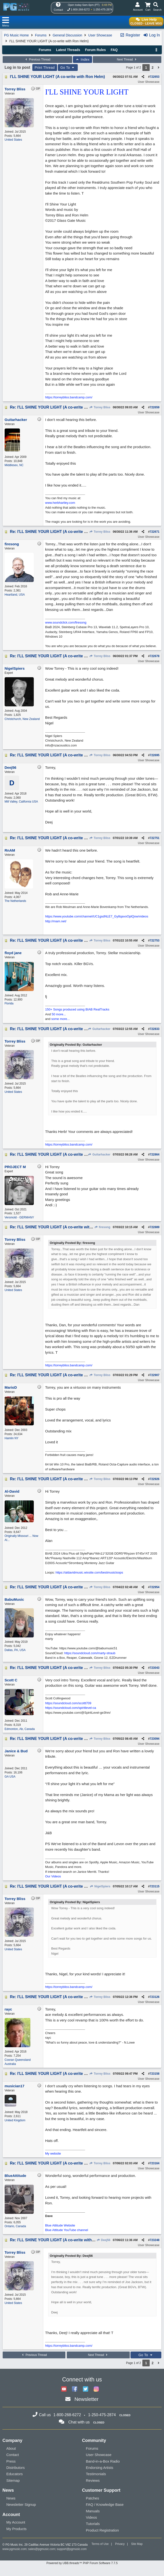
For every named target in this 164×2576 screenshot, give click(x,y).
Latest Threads (68, 50)
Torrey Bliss (99, 407)
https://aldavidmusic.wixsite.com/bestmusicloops (89, 1572)
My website (53, 2153)
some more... (60, 1019)
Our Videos (53, 1876)
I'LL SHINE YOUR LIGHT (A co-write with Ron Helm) (57, 77)
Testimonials (96, 2474)
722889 (154, 1227)
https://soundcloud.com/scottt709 (68, 1703)
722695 (154, 755)
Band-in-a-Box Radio (103, 2461)
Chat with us (79, 2422)
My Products (16, 2529)
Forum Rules (95, 50)
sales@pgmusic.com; (42, 2549)
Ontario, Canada (15, 2226)
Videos (91, 2517)
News (11, 2498)
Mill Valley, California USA (21, 801)
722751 (154, 838)
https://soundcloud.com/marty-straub (89, 1653)
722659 (154, 407)
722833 (154, 1029)
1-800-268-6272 (80, 9)
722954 (154, 1587)
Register (130, 35)
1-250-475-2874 (102, 9)
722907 (154, 1375)
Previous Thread (37, 59)
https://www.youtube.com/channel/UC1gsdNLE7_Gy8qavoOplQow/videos (96, 916)
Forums (40, 35)
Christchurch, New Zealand (22, 719)
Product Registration (102, 2530)
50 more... (59, 1014)
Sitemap (13, 2480)
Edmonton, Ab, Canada (20, 1729)
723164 (154, 2163)
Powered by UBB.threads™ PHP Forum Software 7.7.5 (82, 2563)
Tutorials (93, 2524)
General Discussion (67, 35)
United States (13, 139)
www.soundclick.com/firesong (65, 622)
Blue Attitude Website (60, 2225)
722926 (154, 1479)
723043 (154, 1667)
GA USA (10, 1776)
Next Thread (127, 59)
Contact (12, 2455)
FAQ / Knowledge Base (105, 2504)
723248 (154, 2240)
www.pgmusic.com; (14, 2549)
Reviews (93, 2480)
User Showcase (100, 35)
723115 (154, 1886)
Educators (14, 2474)
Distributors (15, 2467)
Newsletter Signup (21, 2504)
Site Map (137, 2544)
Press (11, 2461)
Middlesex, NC (14, 465)
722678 (154, 656)
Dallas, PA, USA (15, 1650)
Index (82, 59)
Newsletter (86, 2399)
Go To (67, 67)
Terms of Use (100, 2544)
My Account (15, 2522)
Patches (92, 2498)
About (11, 2448)
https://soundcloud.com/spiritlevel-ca (70, 1708)
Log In (151, 35)
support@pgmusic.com (72, 2549)
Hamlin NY (11, 1438)
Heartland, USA (15, 594)
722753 (154, 940)
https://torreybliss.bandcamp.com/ (68, 397)
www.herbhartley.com (60, 503)
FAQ (114, 50)
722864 (154, 1154)
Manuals (93, 2511)
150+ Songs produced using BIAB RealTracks (77, 1009)
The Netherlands (15, 901)
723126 (154, 1997)
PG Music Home (16, 35)
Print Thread (45, 67)
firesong (103, 1227)
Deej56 (103, 2240)
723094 (154, 1738)
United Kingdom (15, 2120)
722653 (154, 76)
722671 (154, 531)
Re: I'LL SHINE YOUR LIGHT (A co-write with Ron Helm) (61, 407)
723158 (154, 2073)
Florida (9, 1003)
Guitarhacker (99, 1029)
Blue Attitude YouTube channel (66, 2230)
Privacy (120, 2544)
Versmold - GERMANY (19, 1217)
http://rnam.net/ (55, 921)
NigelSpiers (100, 1886)
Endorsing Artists (99, 2467)
